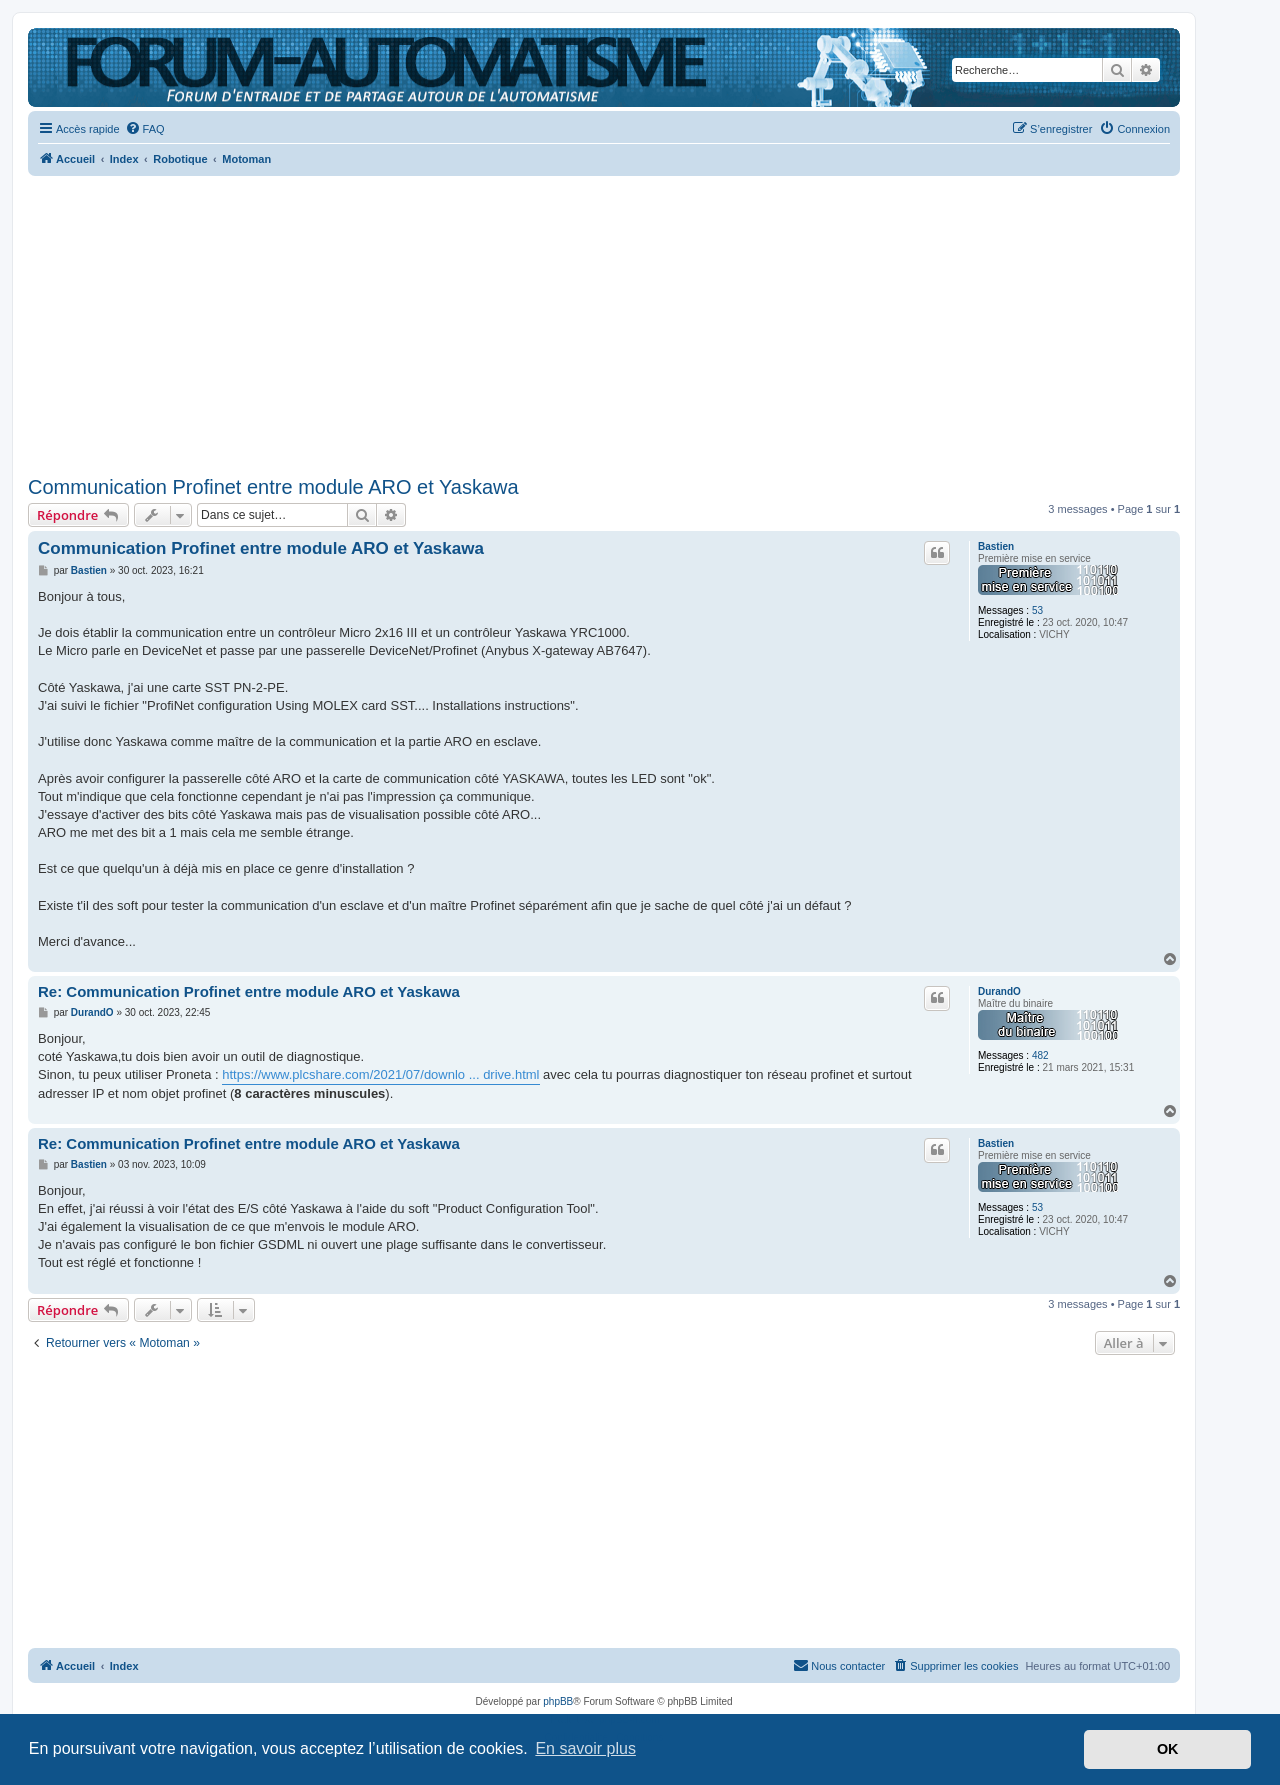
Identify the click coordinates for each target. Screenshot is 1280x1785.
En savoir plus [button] (585, 1748)
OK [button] (1168, 1749)
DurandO (999, 991)
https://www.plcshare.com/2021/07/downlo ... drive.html (380, 1074)
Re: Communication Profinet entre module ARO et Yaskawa (249, 991)
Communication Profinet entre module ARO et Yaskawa (273, 487)
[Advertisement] (604, 320)
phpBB (558, 1701)
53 (1037, 610)
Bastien (996, 546)
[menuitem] (145, 129)
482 (1040, 1055)
